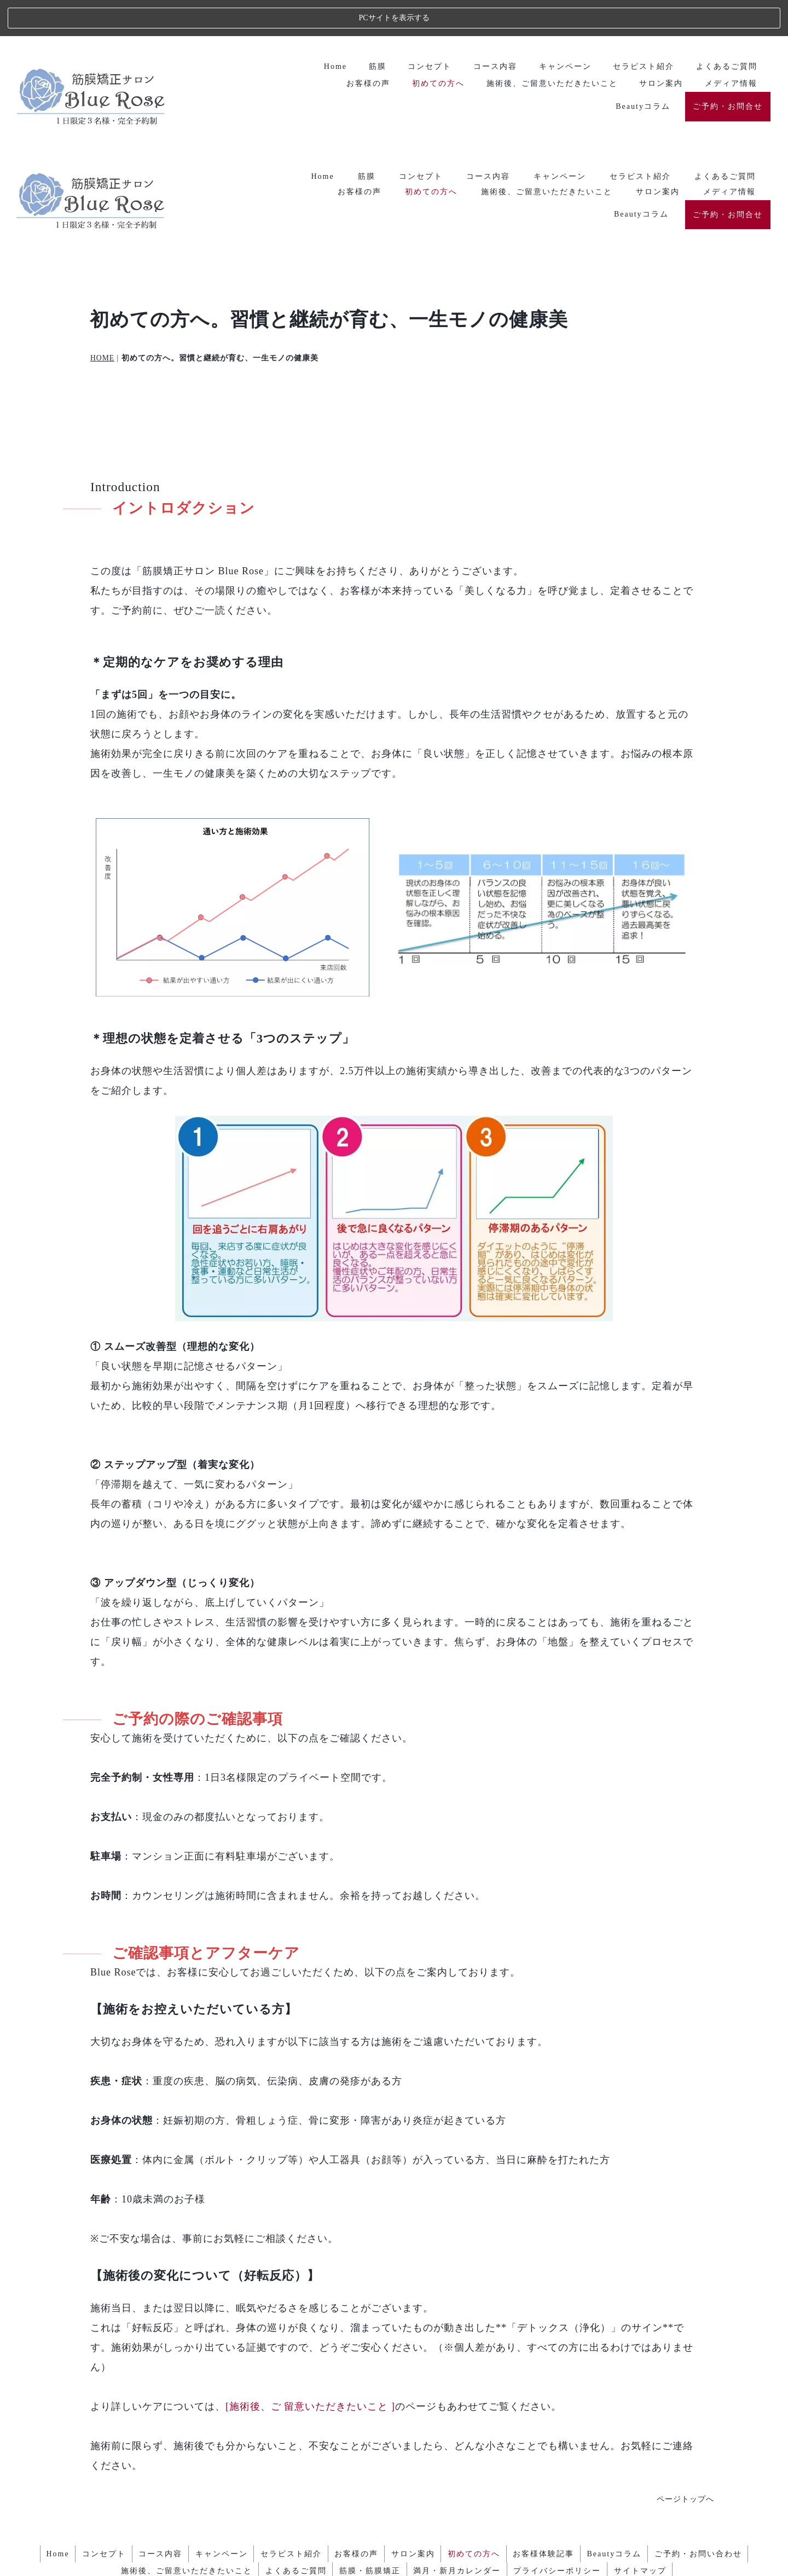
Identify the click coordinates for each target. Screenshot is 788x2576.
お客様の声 (359, 44)
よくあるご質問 (725, 29)
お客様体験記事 (554, 2412)
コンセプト (421, 29)
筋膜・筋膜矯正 (368, 2427)
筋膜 (366, 29)
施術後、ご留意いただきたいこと (546, 44)
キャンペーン (560, 29)
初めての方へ (431, 44)
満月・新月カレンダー (459, 2427)
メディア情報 (729, 44)
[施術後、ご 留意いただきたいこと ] (310, 2265)
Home (322, 29)
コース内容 (488, 29)
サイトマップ (649, 2427)
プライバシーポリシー (563, 2427)
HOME (102, 217)
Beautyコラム (641, 67)
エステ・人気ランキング (394, 2552)
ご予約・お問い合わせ (716, 2412)
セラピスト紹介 (640, 29)
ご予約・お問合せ (728, 67)
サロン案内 (658, 44)
